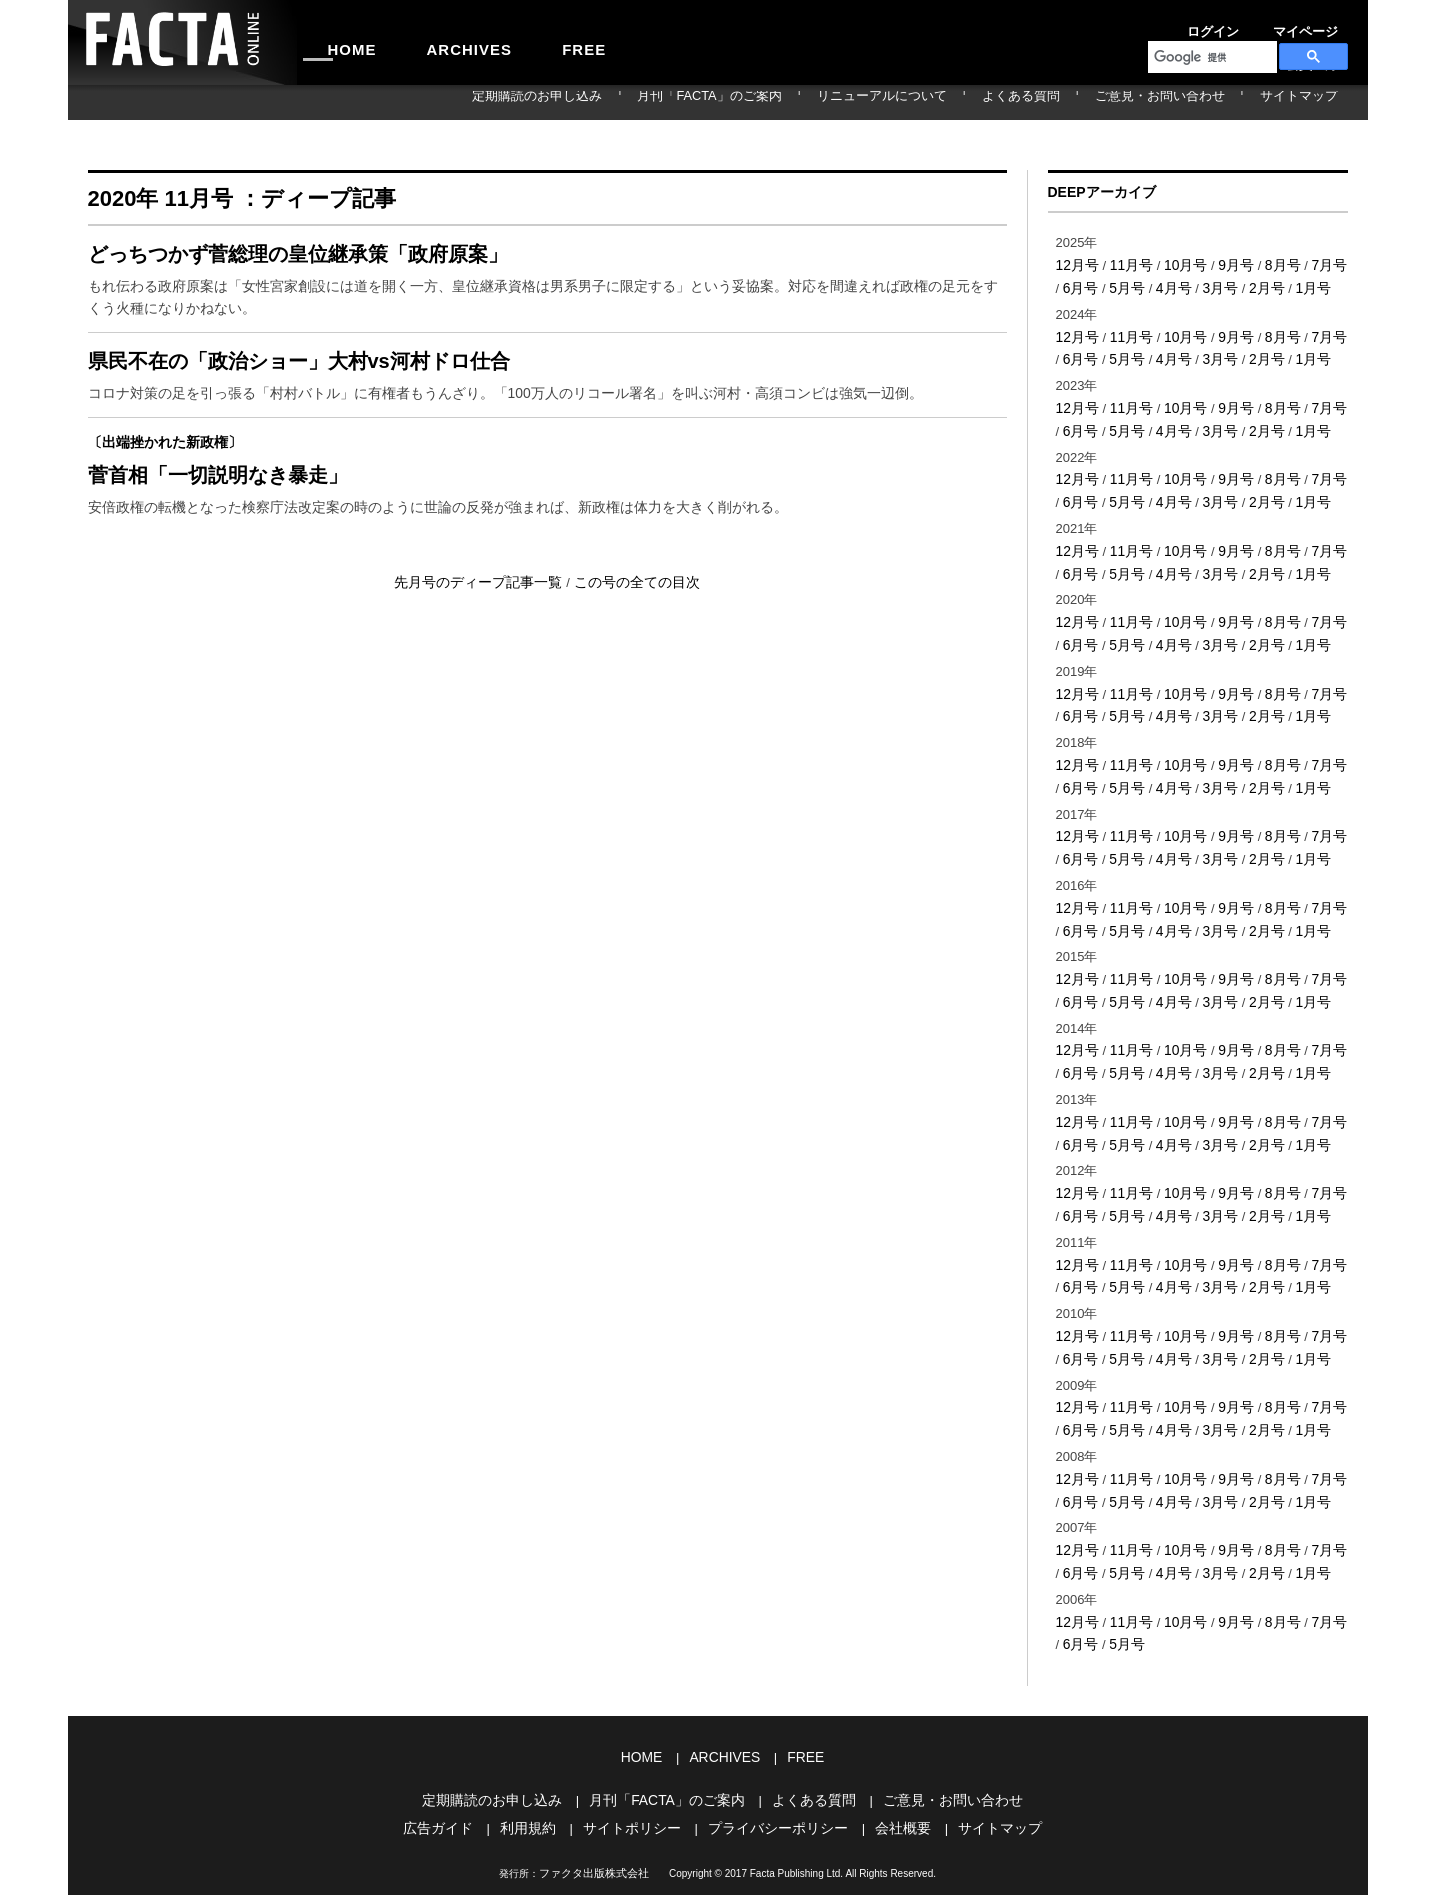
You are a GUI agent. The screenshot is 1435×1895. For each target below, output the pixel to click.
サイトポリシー (637, 1742)
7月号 (1314, 263)
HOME (341, 42)
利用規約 (539, 1742)
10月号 (1178, 263)
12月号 (1076, 263)
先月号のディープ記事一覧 (485, 613)
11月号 (1127, 263)
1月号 (1292, 284)
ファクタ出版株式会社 (594, 1786)
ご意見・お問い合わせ (1201, 102)
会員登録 (1324, 24)
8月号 (1270, 263)
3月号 (1204, 284)
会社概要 (893, 1742)
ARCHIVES (434, 42)
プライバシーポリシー (775, 1742)
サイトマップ (1312, 102)
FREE (524, 42)
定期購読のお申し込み (695, 102)
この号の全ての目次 (630, 613)
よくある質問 (1090, 102)
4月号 (1160, 284)
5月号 (1116, 284)
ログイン (1188, 24)
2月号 (1248, 284)
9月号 (1225, 263)
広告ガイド (453, 1742)
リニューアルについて (979, 102)
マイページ (1256, 24)
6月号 (1072, 284)
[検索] (1210, 57)
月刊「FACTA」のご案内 (837, 102)
